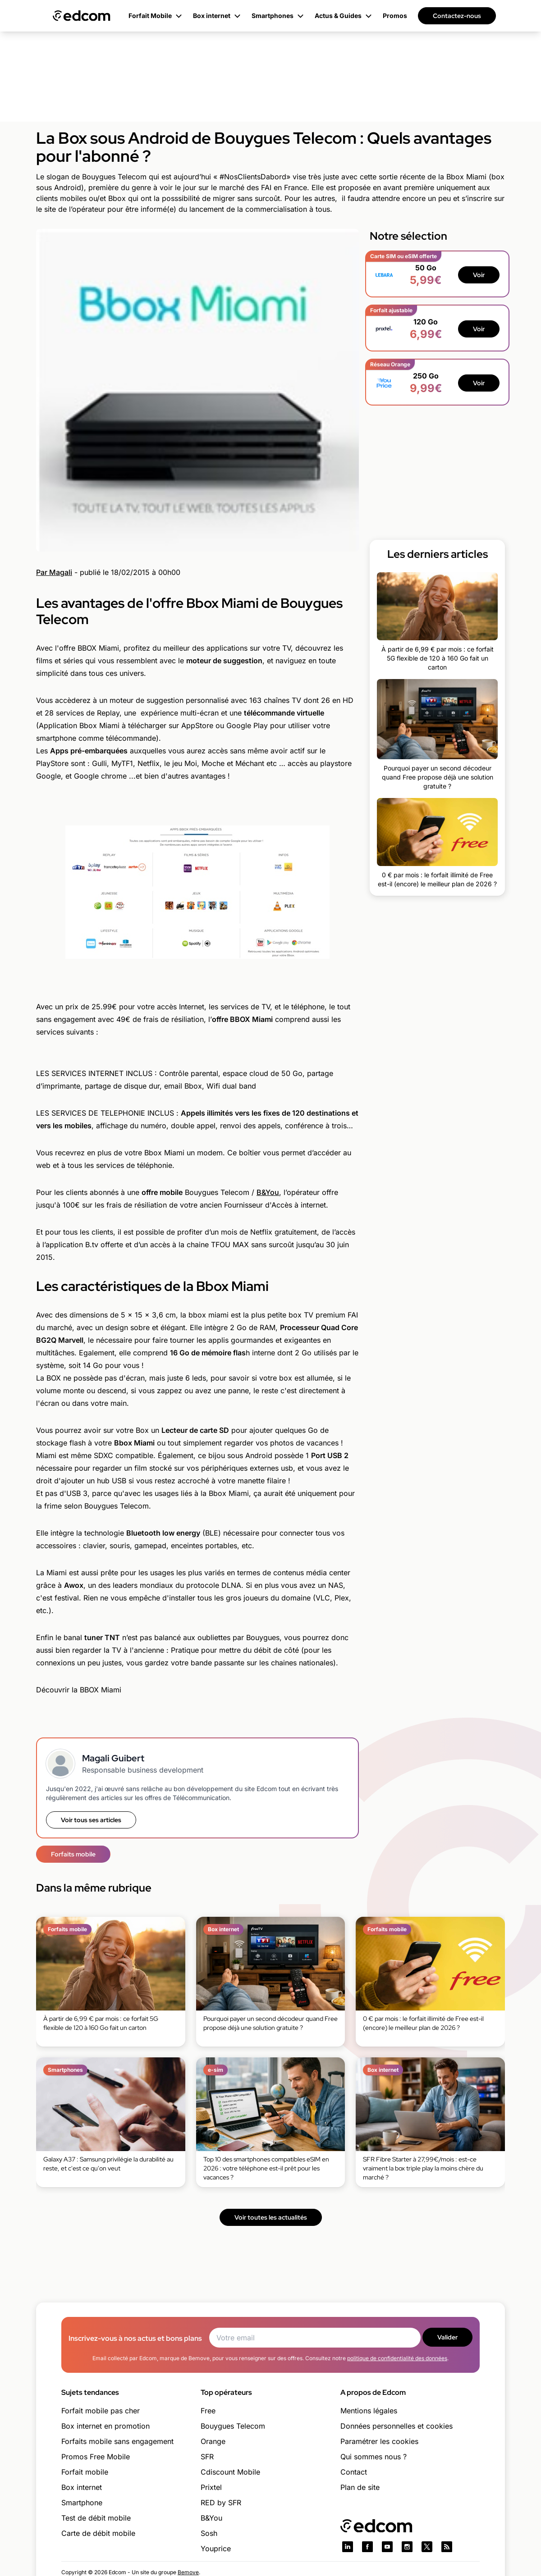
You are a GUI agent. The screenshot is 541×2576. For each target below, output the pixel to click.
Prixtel (211, 2487)
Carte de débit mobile (98, 2533)
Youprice (216, 2548)
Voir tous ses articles (91, 1820)
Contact (353, 2471)
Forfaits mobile (73, 1854)
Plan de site (360, 2487)
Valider (447, 2337)
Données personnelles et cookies (396, 2425)
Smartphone (81, 2502)
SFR (207, 2456)
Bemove (188, 2572)
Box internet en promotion (105, 2425)
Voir (479, 275)
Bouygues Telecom (233, 2425)
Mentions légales (368, 2410)
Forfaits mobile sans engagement (117, 2441)
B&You (268, 1192)
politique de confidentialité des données (397, 2358)
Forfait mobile (84, 2471)
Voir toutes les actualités (270, 2217)
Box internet (81, 2487)
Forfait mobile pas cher (100, 2410)
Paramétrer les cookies (379, 2441)
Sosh (209, 2533)
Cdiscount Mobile (230, 2471)
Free (208, 2410)
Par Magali (54, 572)
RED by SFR (221, 2502)
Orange (213, 2441)
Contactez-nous (457, 16)
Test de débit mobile (96, 2517)
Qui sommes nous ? (373, 2456)
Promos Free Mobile (95, 2456)
